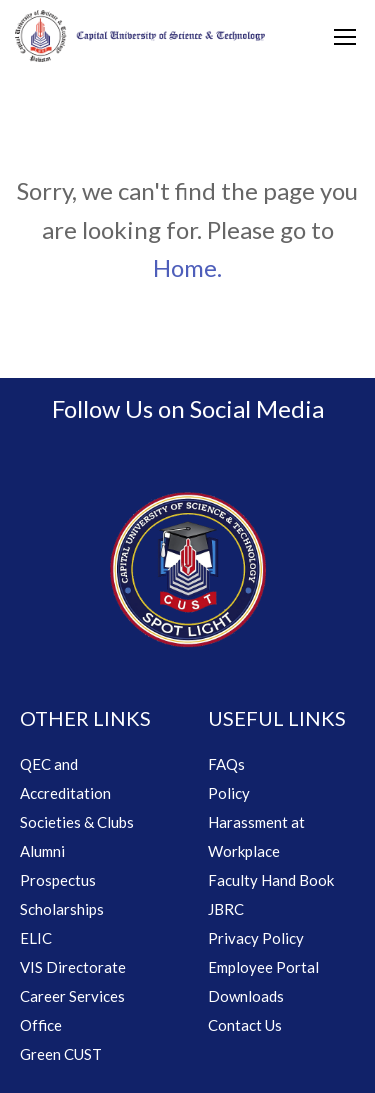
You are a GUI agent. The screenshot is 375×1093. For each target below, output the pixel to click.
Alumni (42, 851)
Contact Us (245, 1025)
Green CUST (61, 1054)
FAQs (226, 764)
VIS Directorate (73, 967)
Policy (229, 793)
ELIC (36, 938)
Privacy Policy (256, 938)
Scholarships (62, 909)
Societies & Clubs (77, 822)
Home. (187, 267)
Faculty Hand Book (271, 880)
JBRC (226, 909)
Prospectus (58, 880)
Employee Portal (263, 967)
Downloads (246, 996)
